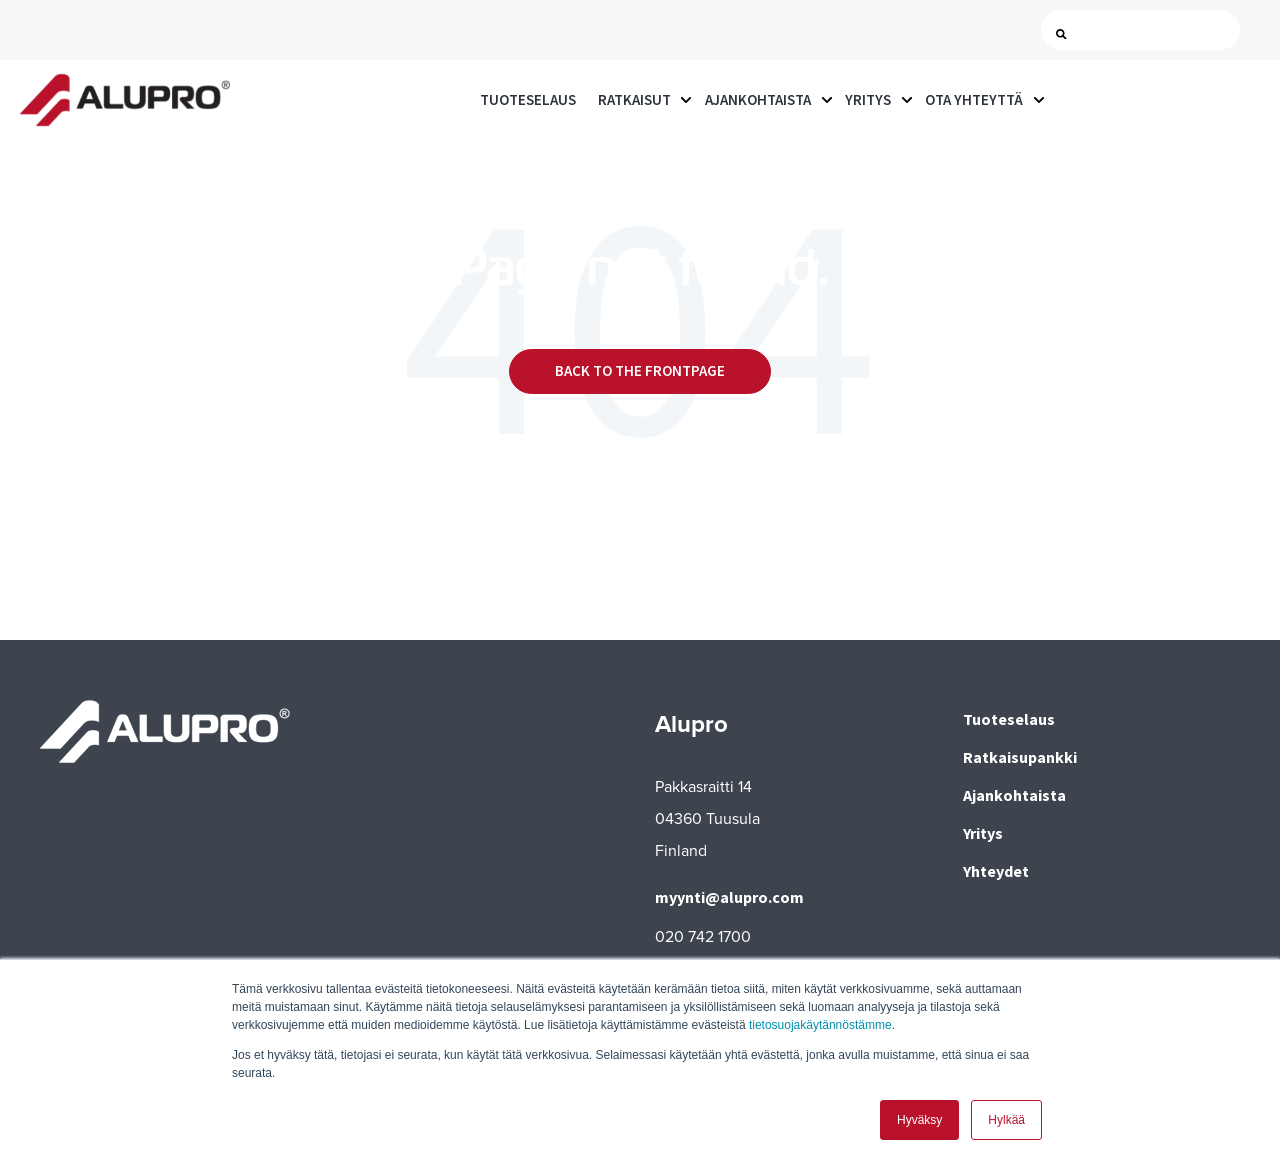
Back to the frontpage (640, 370)
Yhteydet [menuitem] (996, 871)
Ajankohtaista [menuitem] (1014, 795)
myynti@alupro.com (729, 897)
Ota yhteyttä (974, 99)
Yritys (868, 99)
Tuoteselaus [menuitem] (1009, 719)
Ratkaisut (634, 99)
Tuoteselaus (528, 99)
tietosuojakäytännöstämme (820, 1025)
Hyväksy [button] (919, 1120)
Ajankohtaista (758, 99)
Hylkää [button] (1006, 1120)
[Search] (1145, 31)
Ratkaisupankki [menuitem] (1020, 757)
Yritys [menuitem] (983, 833)
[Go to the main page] (125, 100)
